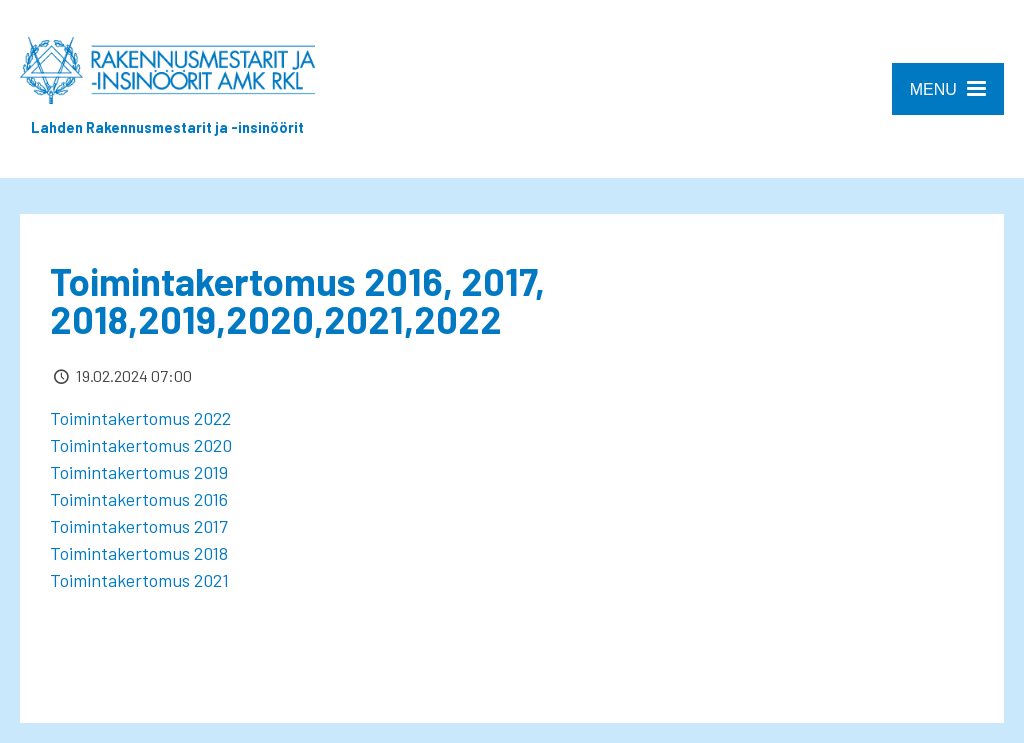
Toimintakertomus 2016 (139, 499)
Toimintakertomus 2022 (140, 418)
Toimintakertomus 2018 (139, 553)
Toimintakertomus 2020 (141, 445)
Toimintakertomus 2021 (139, 580)
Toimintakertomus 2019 (143, 472)
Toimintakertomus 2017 (139, 526)
